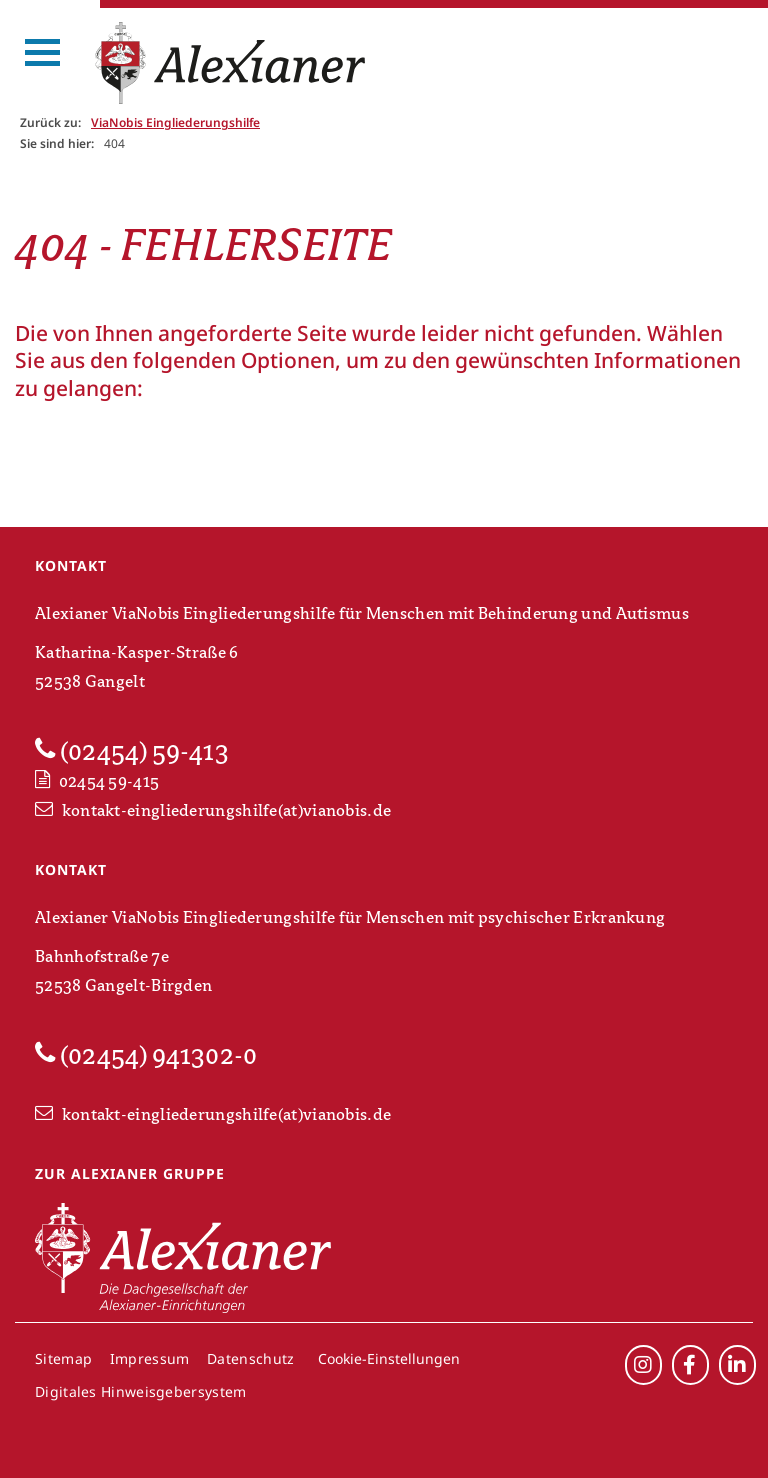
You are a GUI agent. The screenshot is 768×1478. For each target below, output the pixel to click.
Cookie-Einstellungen (389, 1358)
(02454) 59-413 (132, 751)
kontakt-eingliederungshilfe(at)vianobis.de (213, 811)
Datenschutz (250, 1358)
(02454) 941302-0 (146, 1055)
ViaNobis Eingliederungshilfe (175, 122)
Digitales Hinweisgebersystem (140, 1391)
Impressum (150, 1358)
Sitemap (63, 1358)
